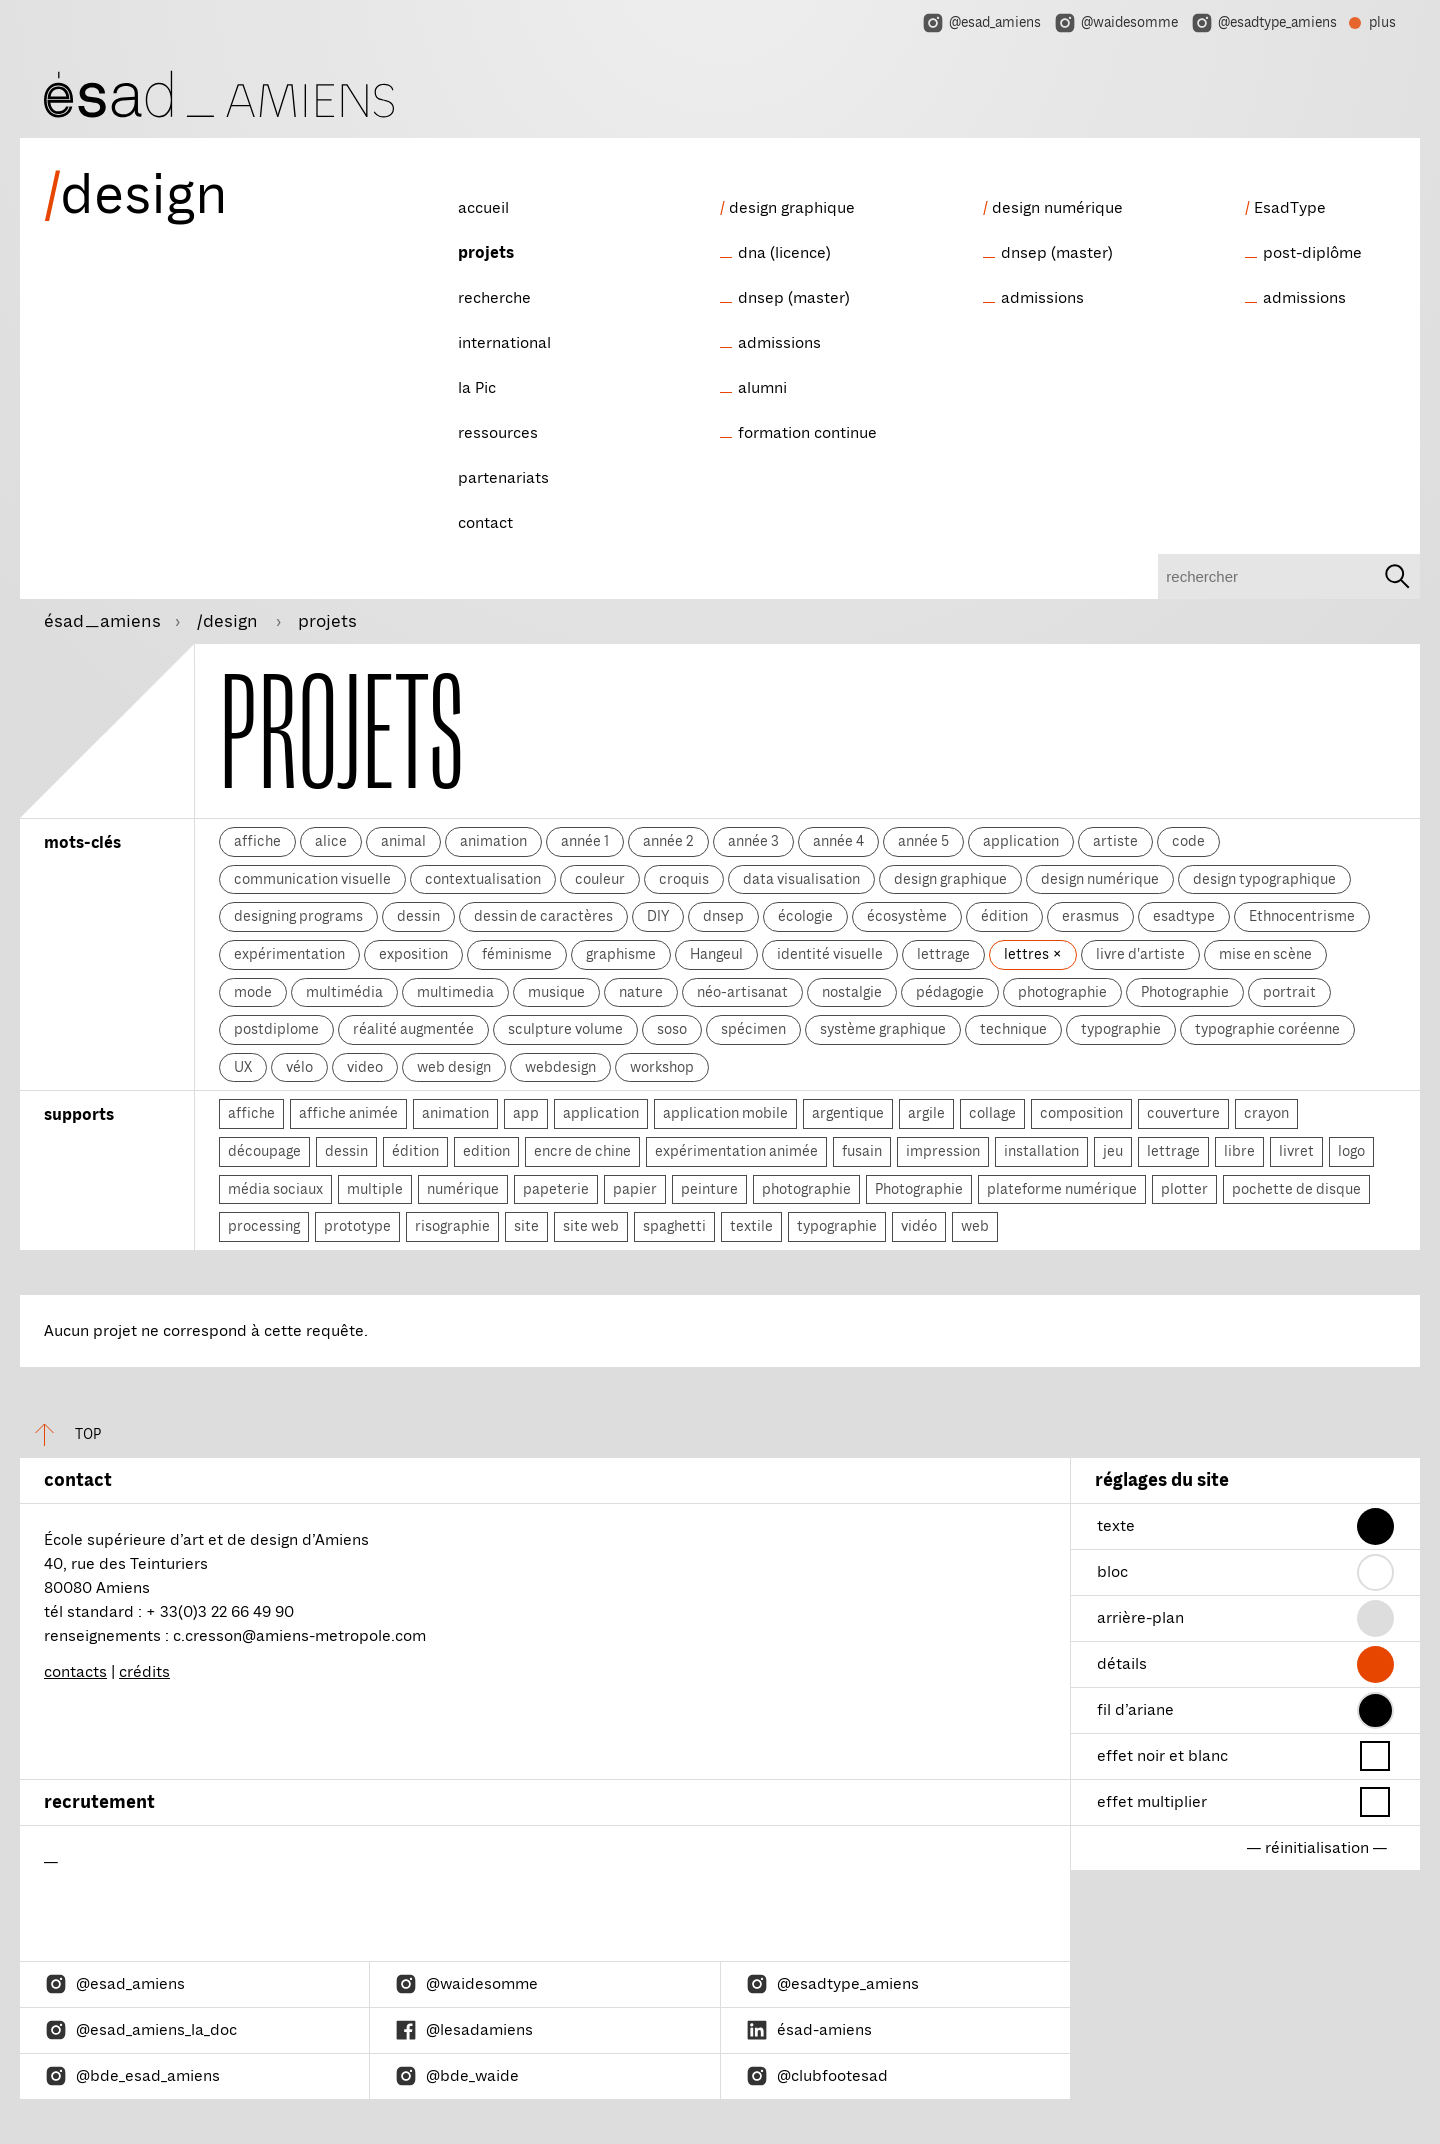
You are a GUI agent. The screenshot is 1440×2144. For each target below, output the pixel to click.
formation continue (807, 433)
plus (1372, 25)
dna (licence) (784, 253)
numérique (463, 1189)
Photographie (1185, 992)
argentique (848, 1113)
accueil (483, 208)
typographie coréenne (1267, 1029)
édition (1004, 916)
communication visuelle (312, 879)
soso (672, 1029)
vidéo (919, 1226)
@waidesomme (1115, 23)
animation (493, 841)
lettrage (943, 954)
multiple (375, 1189)
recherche (494, 298)
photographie (1062, 992)
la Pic (477, 388)
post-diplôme (1312, 253)
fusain (862, 1151)
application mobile (725, 1113)
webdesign (560, 1067)
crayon (1266, 1113)
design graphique (792, 208)
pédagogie (950, 992)
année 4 (838, 841)
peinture (709, 1189)
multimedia (455, 992)
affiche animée (348, 1113)
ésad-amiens (808, 2030)
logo (1351, 1151)
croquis (684, 879)
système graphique (883, 1029)
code (1188, 841)
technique (1013, 1029)
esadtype (1184, 916)
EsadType (1290, 208)
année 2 (668, 841)
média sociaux (275, 1189)
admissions (779, 343)
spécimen (753, 1029)
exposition (413, 954)
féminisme (517, 954)
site (526, 1226)
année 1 (585, 841)
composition (1081, 1113)
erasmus (1090, 916)
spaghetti (674, 1226)
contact (485, 523)
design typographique (1264, 879)
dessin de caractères (543, 916)
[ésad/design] (219, 91)
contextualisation (483, 879)
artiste (1115, 841)
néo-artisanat (742, 992)
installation (1041, 1151)
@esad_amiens (981, 23)
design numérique (1057, 208)
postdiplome (276, 1029)
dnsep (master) (794, 298)
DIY (658, 916)
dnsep (723, 916)
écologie (805, 916)
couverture (1183, 1113)
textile (751, 1226)
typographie (1121, 1029)
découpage (264, 1151)
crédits (144, 1672)
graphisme (621, 954)
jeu (1113, 1151)
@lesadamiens (463, 2030)
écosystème (907, 916)
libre (1239, 1151)
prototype (357, 1226)
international (504, 343)
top (60, 1434)
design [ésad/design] (136, 195)
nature (641, 992)
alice (331, 841)
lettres (1028, 954)
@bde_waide (456, 2076)
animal (403, 841)
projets (486, 253)
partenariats (503, 478)
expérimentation (289, 954)
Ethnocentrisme (1302, 916)
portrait (1289, 992)
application (1021, 841)
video (365, 1067)
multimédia (344, 992)
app (526, 1113)
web (975, 1226)
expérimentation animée (736, 1151)
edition (486, 1151)
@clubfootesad (816, 2076)
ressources (498, 433)
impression (943, 1151)
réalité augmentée (413, 1029)
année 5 (923, 841)
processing (264, 1226)
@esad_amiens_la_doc (140, 2030)
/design (229, 621)
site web (591, 1226)
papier (635, 1189)
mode (253, 992)
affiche (257, 841)
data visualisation (801, 879)
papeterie (556, 1189)
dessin (418, 916)
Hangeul (716, 954)
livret (1296, 1151)
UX (243, 1067)
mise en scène (1265, 954)
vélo (299, 1067)
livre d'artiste (1140, 954)
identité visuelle (830, 954)
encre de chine (582, 1151)
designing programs (298, 916)
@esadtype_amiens (1263, 23)
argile (926, 1113)
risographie (452, 1226)
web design (454, 1067)
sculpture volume (565, 1029)
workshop (662, 1067)
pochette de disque (1296, 1189)
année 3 (753, 841)
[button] (1375, 1526)
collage (992, 1113)
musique (556, 992)
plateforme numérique (1062, 1189)
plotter (1184, 1189)
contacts (75, 1672)
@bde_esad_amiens (132, 2076)
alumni (762, 388)
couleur (600, 879)
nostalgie (852, 992)
